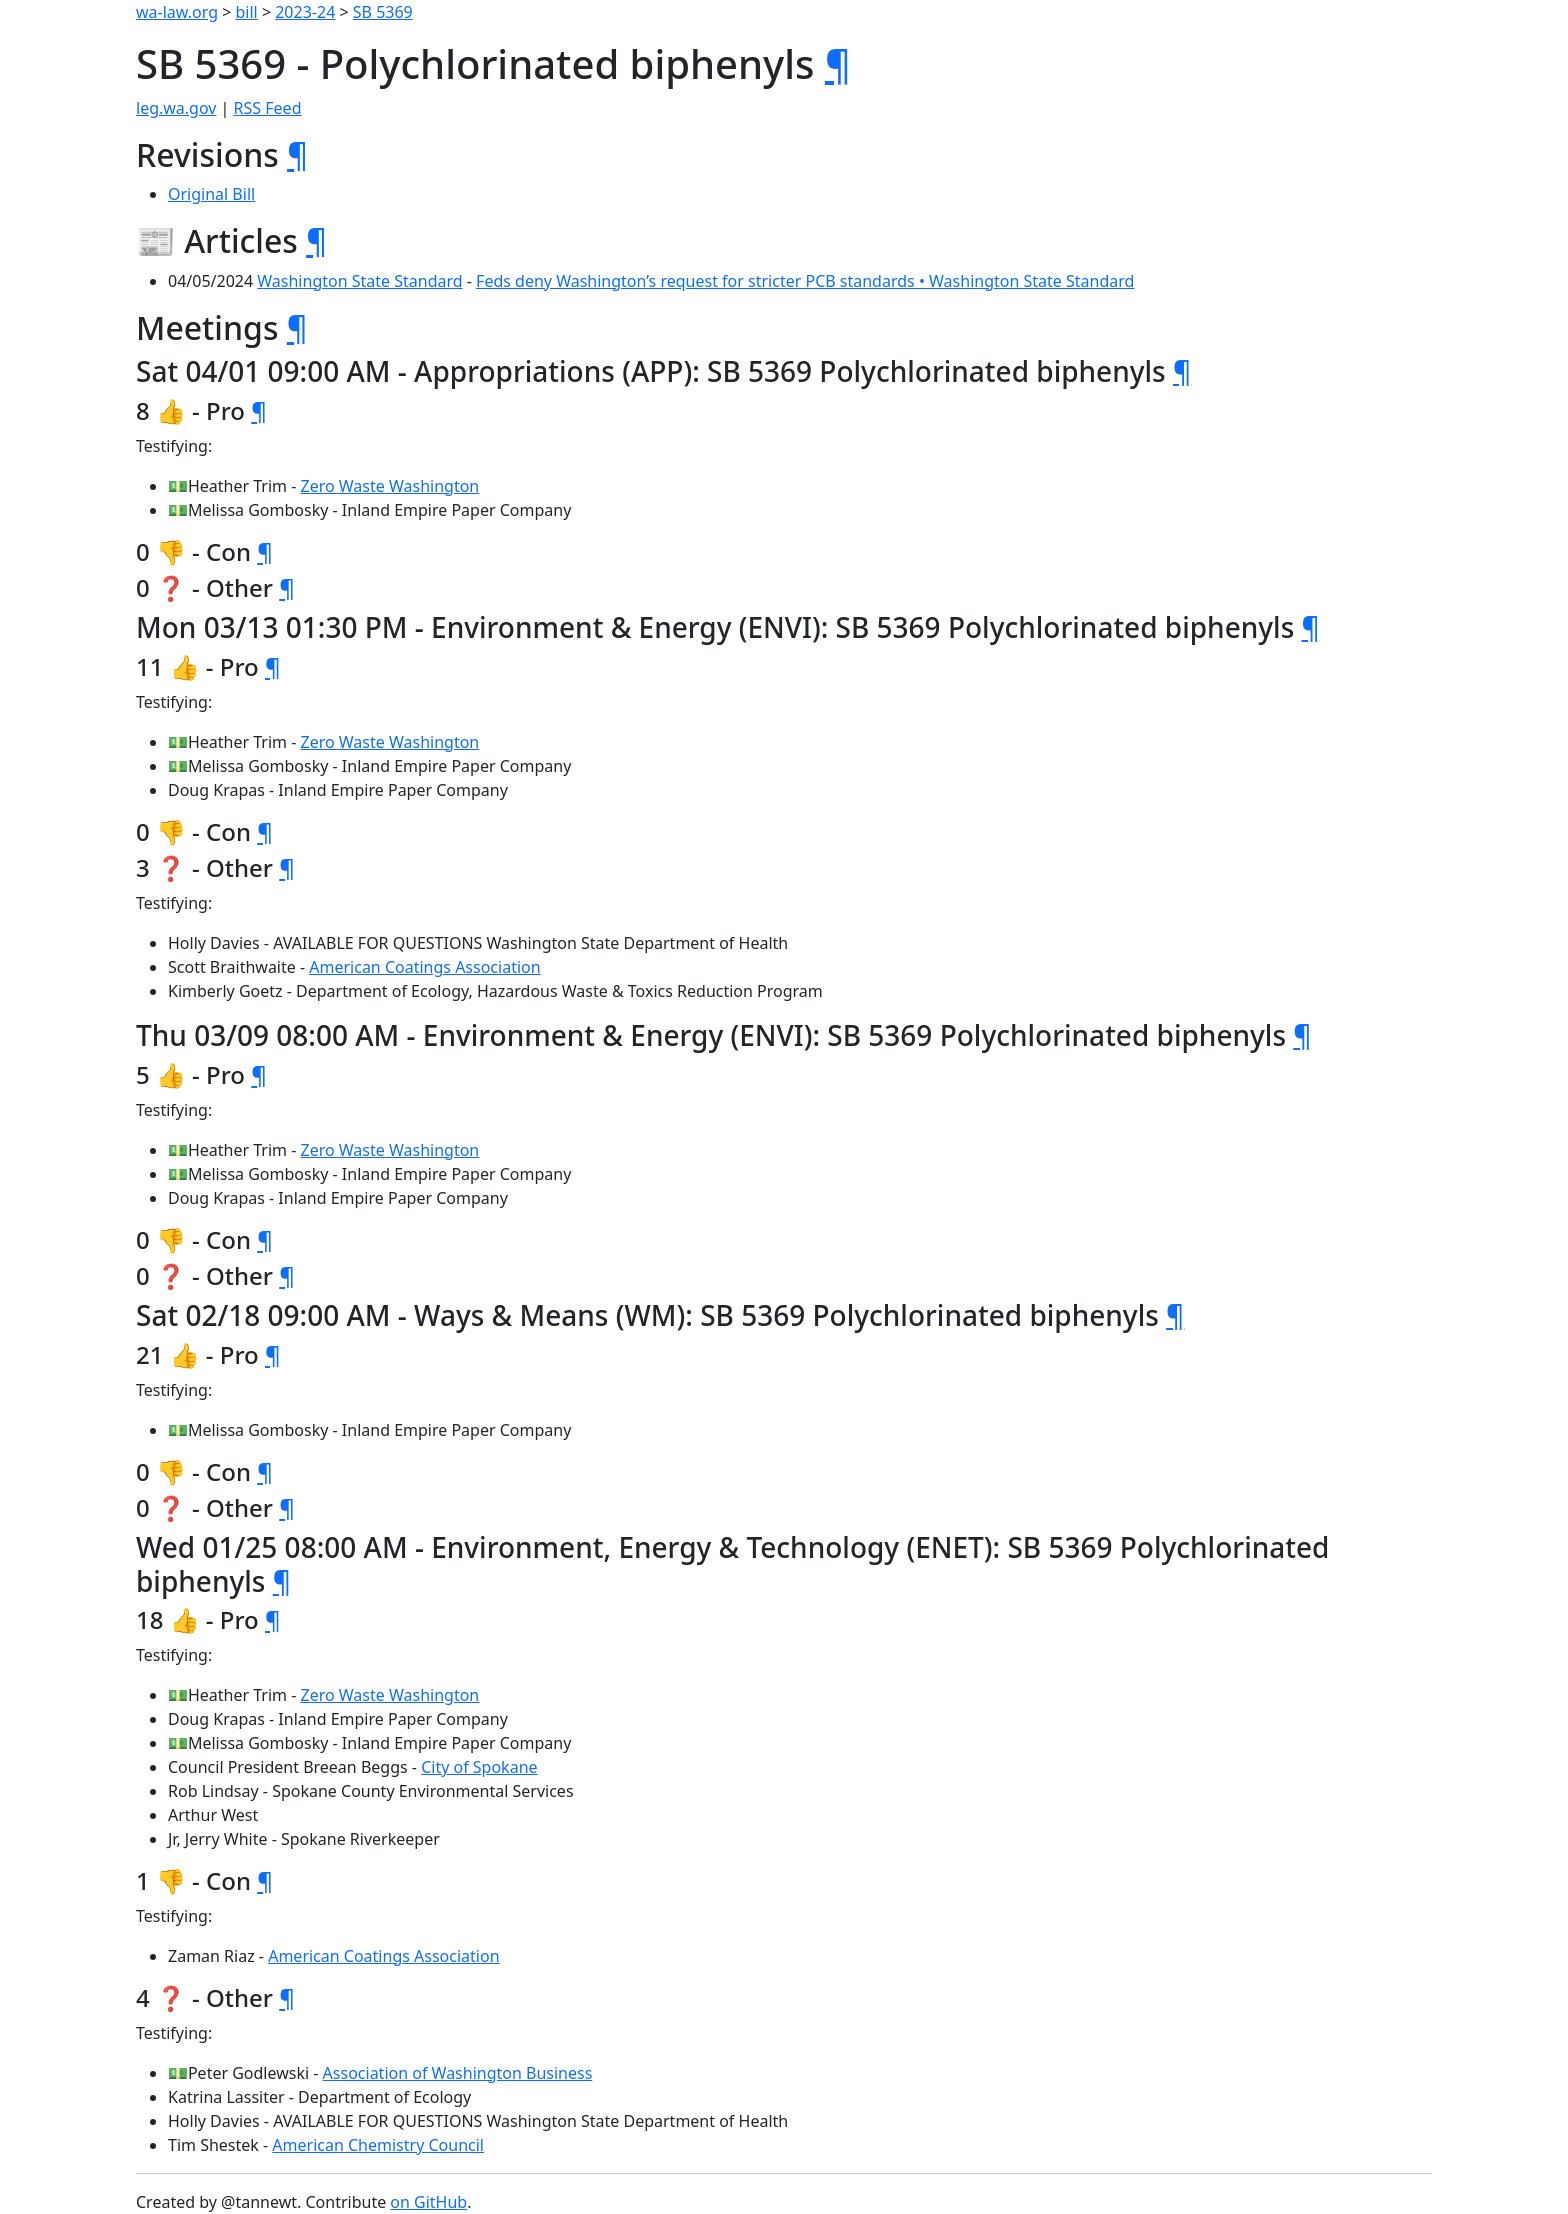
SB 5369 (383, 12)
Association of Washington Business (458, 2073)
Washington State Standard (359, 281)
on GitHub (428, 2202)
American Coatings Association (424, 967)
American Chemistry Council (378, 2145)
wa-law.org (177, 12)
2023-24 (305, 12)
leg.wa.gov (176, 108)
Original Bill (211, 194)
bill (247, 12)
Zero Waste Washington (390, 486)
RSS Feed (268, 108)
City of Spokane (479, 1767)
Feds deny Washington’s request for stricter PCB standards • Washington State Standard (805, 281)
